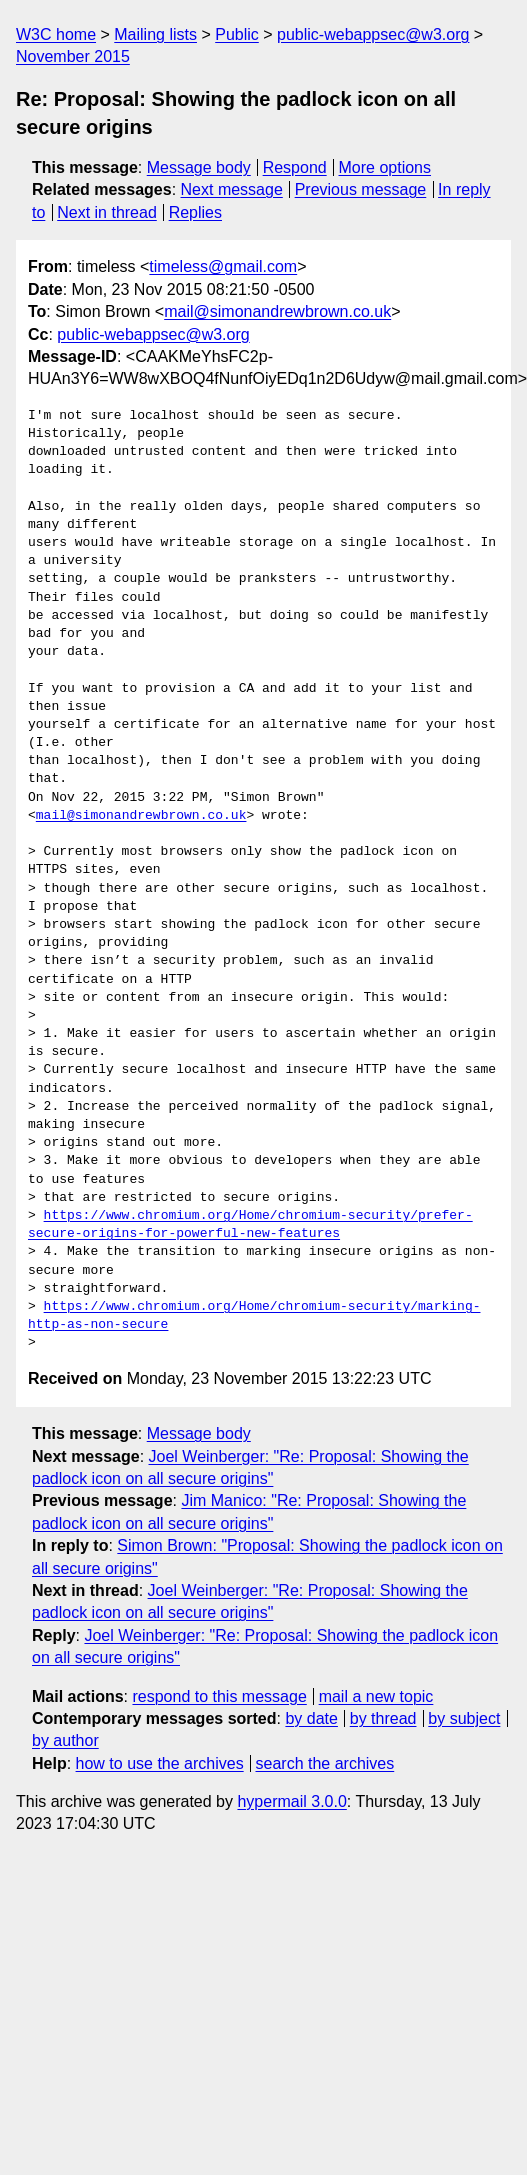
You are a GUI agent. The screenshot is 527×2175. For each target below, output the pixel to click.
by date (311, 1718)
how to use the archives (160, 1763)
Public (237, 34)
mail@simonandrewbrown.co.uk (277, 311)
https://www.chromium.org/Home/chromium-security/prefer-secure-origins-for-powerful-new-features (250, 1225)
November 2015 (73, 56)
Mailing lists (155, 34)
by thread (383, 1718)
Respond (295, 167)
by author (65, 1740)
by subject (464, 1718)
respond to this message (219, 1696)
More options (385, 167)
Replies (195, 212)
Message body (199, 167)
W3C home (56, 34)
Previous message (361, 189)
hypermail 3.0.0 (291, 1801)
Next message (232, 189)
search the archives (325, 1763)
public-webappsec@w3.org (373, 34)
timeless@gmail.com (223, 266)
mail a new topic (376, 1696)
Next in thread (107, 212)
